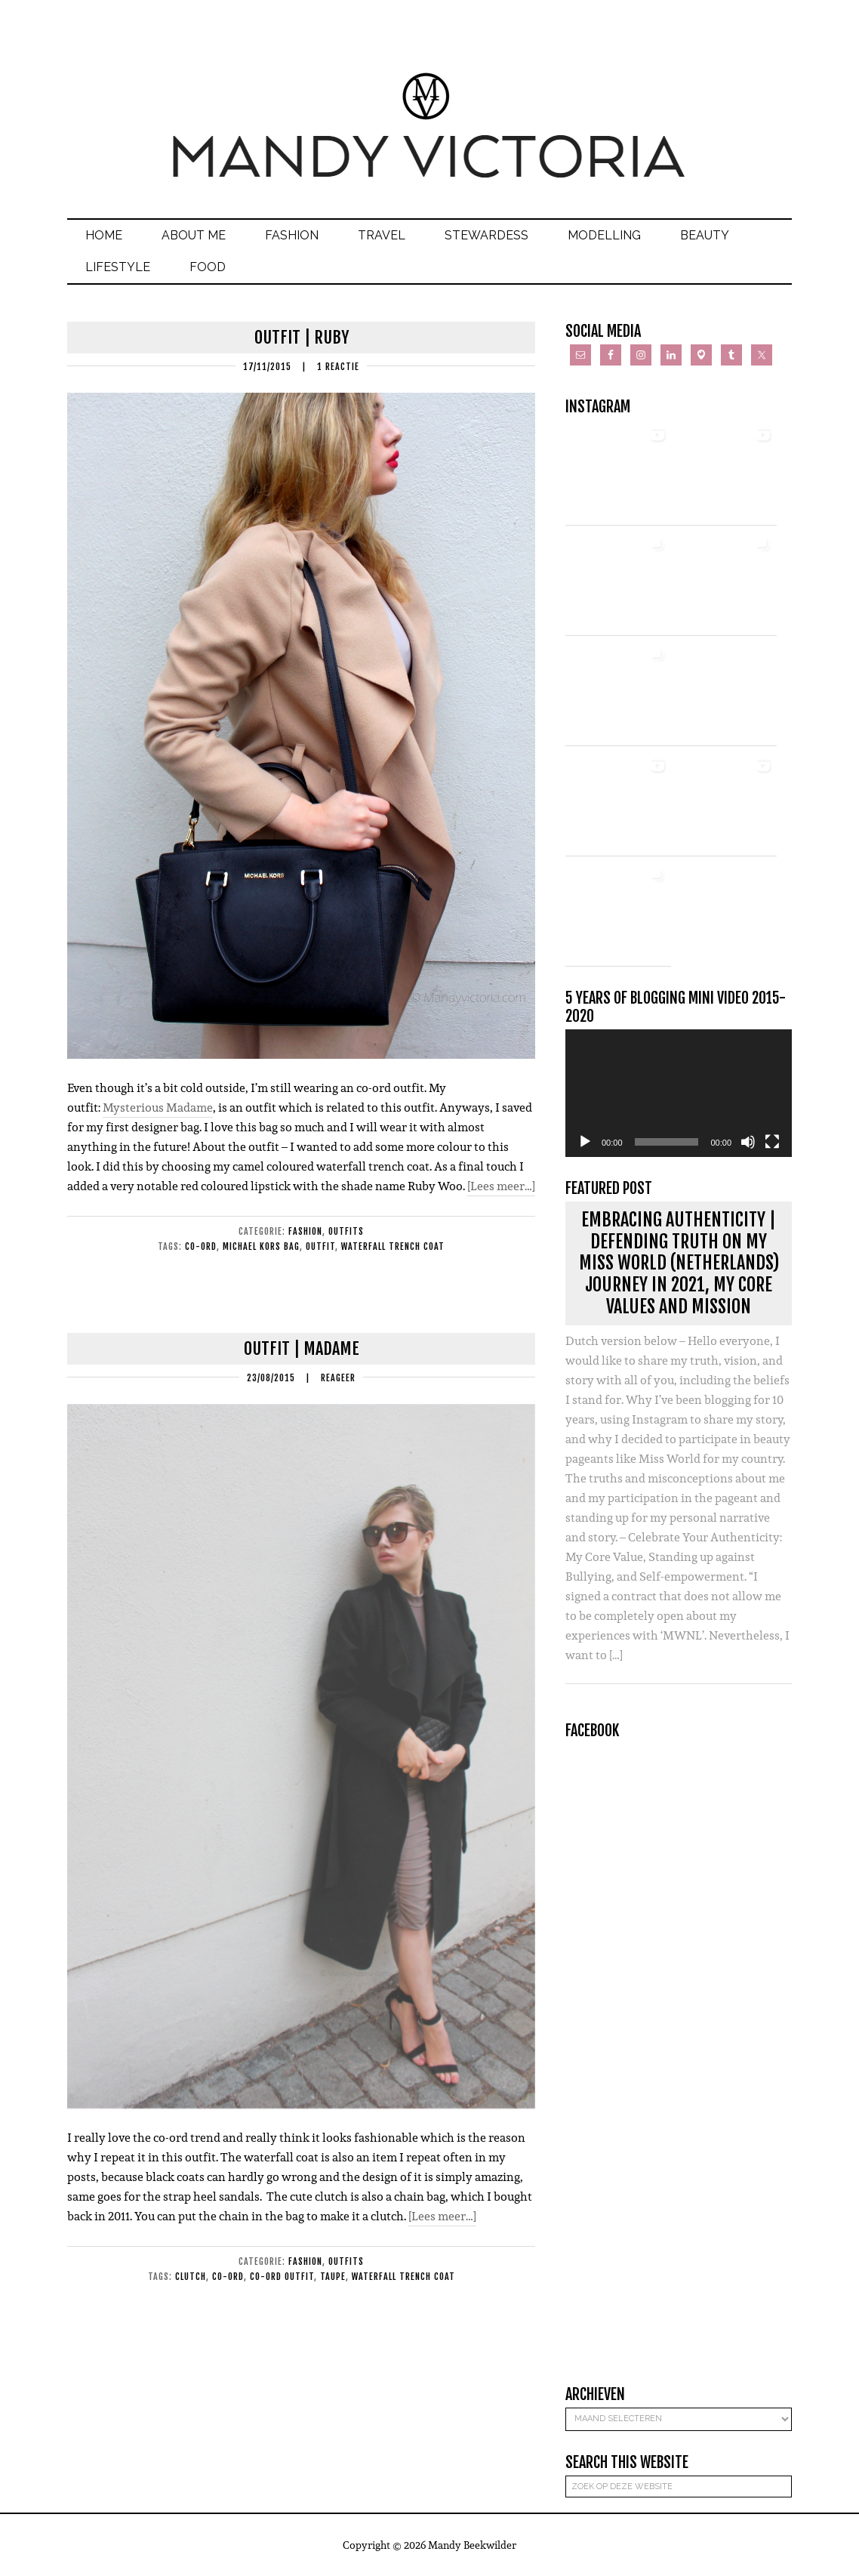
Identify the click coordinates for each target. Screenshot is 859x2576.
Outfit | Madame (301, 1348)
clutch (190, 2276)
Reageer (338, 1378)
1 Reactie (338, 366)
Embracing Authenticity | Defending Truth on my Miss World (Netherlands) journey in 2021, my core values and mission (679, 1263)
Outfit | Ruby (301, 337)
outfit (320, 1246)
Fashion (305, 1231)
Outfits (346, 1231)
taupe (333, 2276)
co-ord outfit (282, 2276)
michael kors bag (261, 1246)
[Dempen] (748, 1141)
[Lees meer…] (501, 1186)
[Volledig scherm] (772, 1141)
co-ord (201, 1246)
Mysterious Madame (158, 1107)
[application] (678, 1093)
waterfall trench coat (393, 1246)
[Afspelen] (585, 1141)
